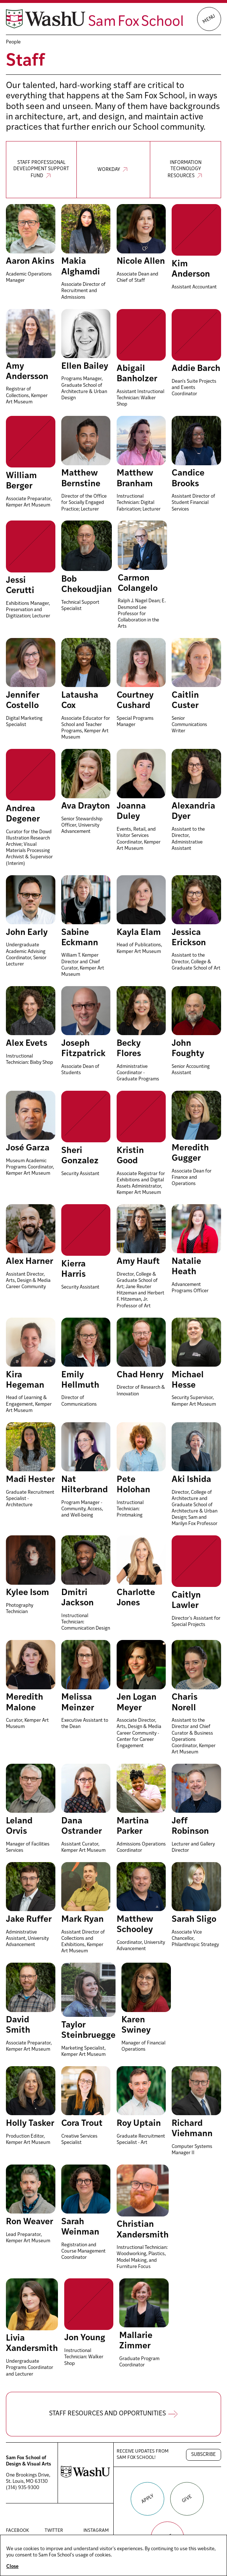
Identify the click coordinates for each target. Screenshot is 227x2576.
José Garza (27, 1148)
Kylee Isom (27, 1592)
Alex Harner (29, 1261)
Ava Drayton (85, 806)
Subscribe (203, 2454)
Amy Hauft (138, 1261)
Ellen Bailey (84, 366)
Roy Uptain (139, 2123)
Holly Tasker (30, 2123)
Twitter (58, 2531)
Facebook (19, 2531)
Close (12, 2566)
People (13, 42)
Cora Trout (82, 2123)
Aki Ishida (191, 1479)
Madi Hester (30, 1479)
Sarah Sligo (194, 1919)
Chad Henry (140, 1375)
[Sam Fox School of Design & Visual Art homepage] (94, 18)
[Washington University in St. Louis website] (85, 2476)
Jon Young (84, 2338)
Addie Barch (196, 368)
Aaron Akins (30, 261)
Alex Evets (26, 1043)
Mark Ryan (82, 1919)
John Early (27, 932)
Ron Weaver (29, 2222)
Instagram (96, 2531)
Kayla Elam (139, 932)
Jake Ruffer (29, 1919)
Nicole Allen (141, 261)
